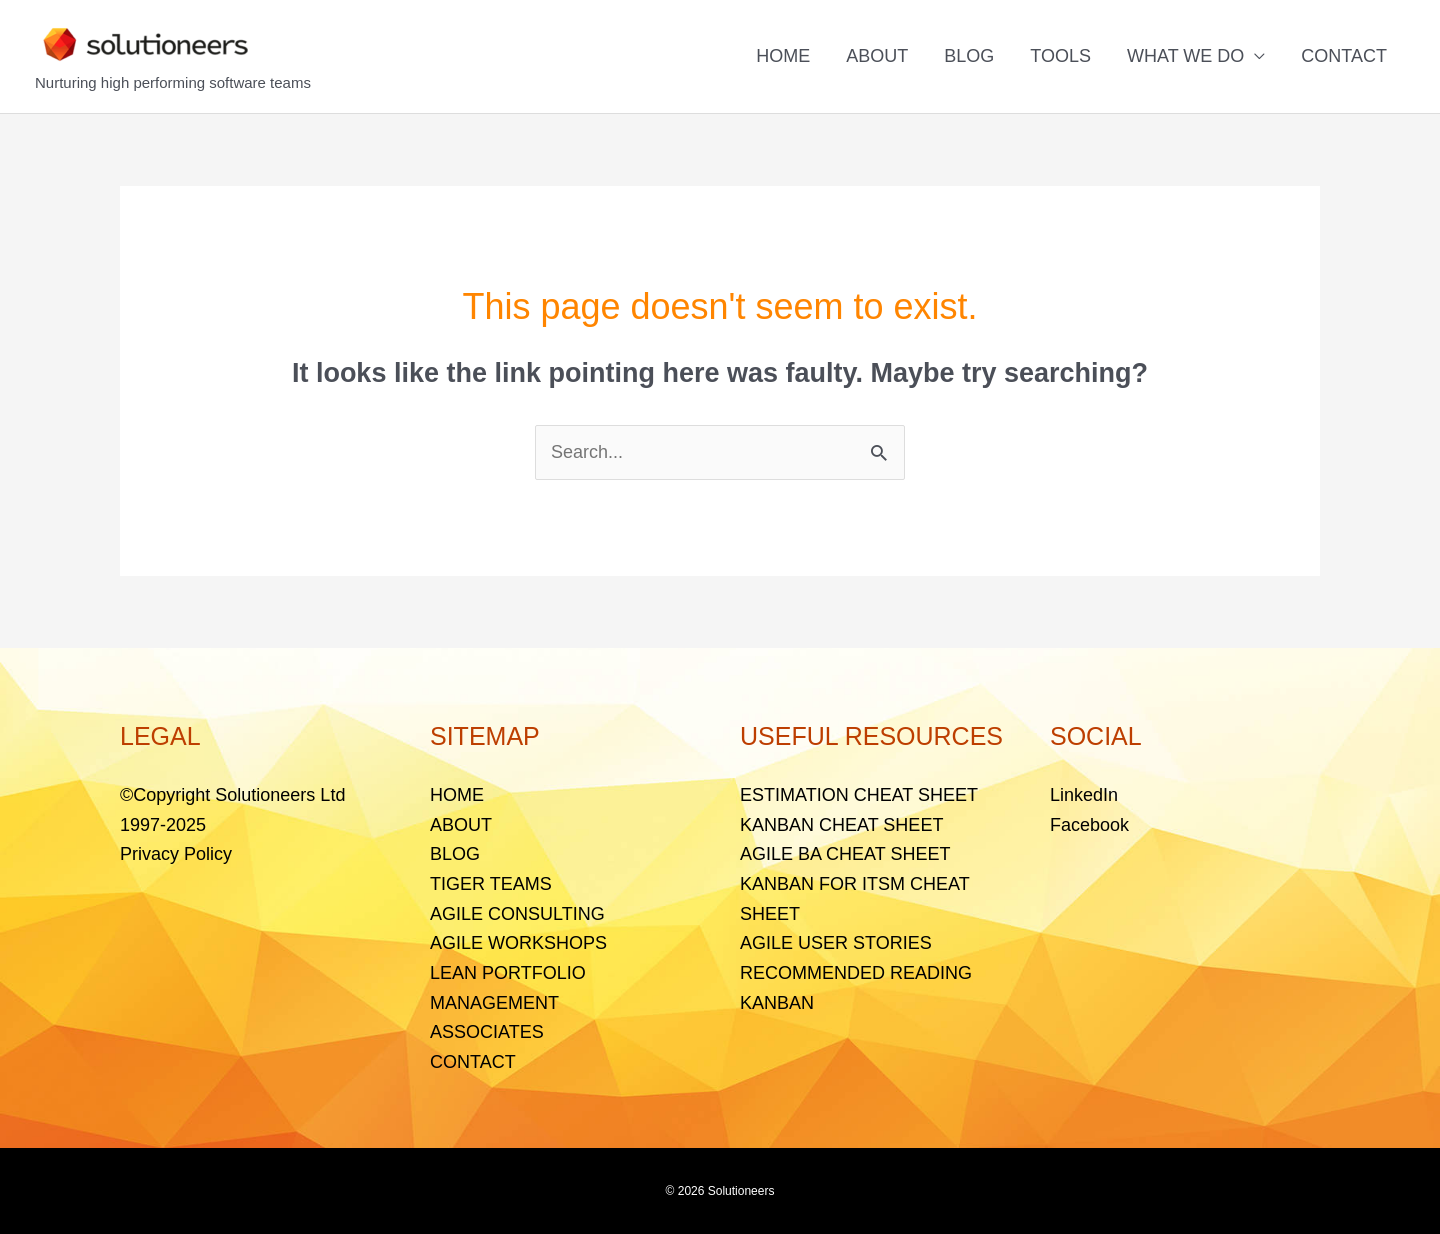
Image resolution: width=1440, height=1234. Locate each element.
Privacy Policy (176, 854)
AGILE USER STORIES (836, 943)
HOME (783, 56)
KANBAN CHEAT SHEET (841, 825)
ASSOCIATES (487, 1032)
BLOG (969, 56)
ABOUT (877, 56)
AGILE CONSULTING (517, 914)
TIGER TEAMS (491, 884)
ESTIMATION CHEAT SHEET (859, 795)
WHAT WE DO (1185, 56)
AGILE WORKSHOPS (518, 943)
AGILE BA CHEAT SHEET (845, 854)
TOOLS (1060, 56)
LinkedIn (1084, 795)
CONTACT (1344, 56)
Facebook (1089, 825)
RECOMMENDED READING (856, 973)
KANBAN (777, 1003)
